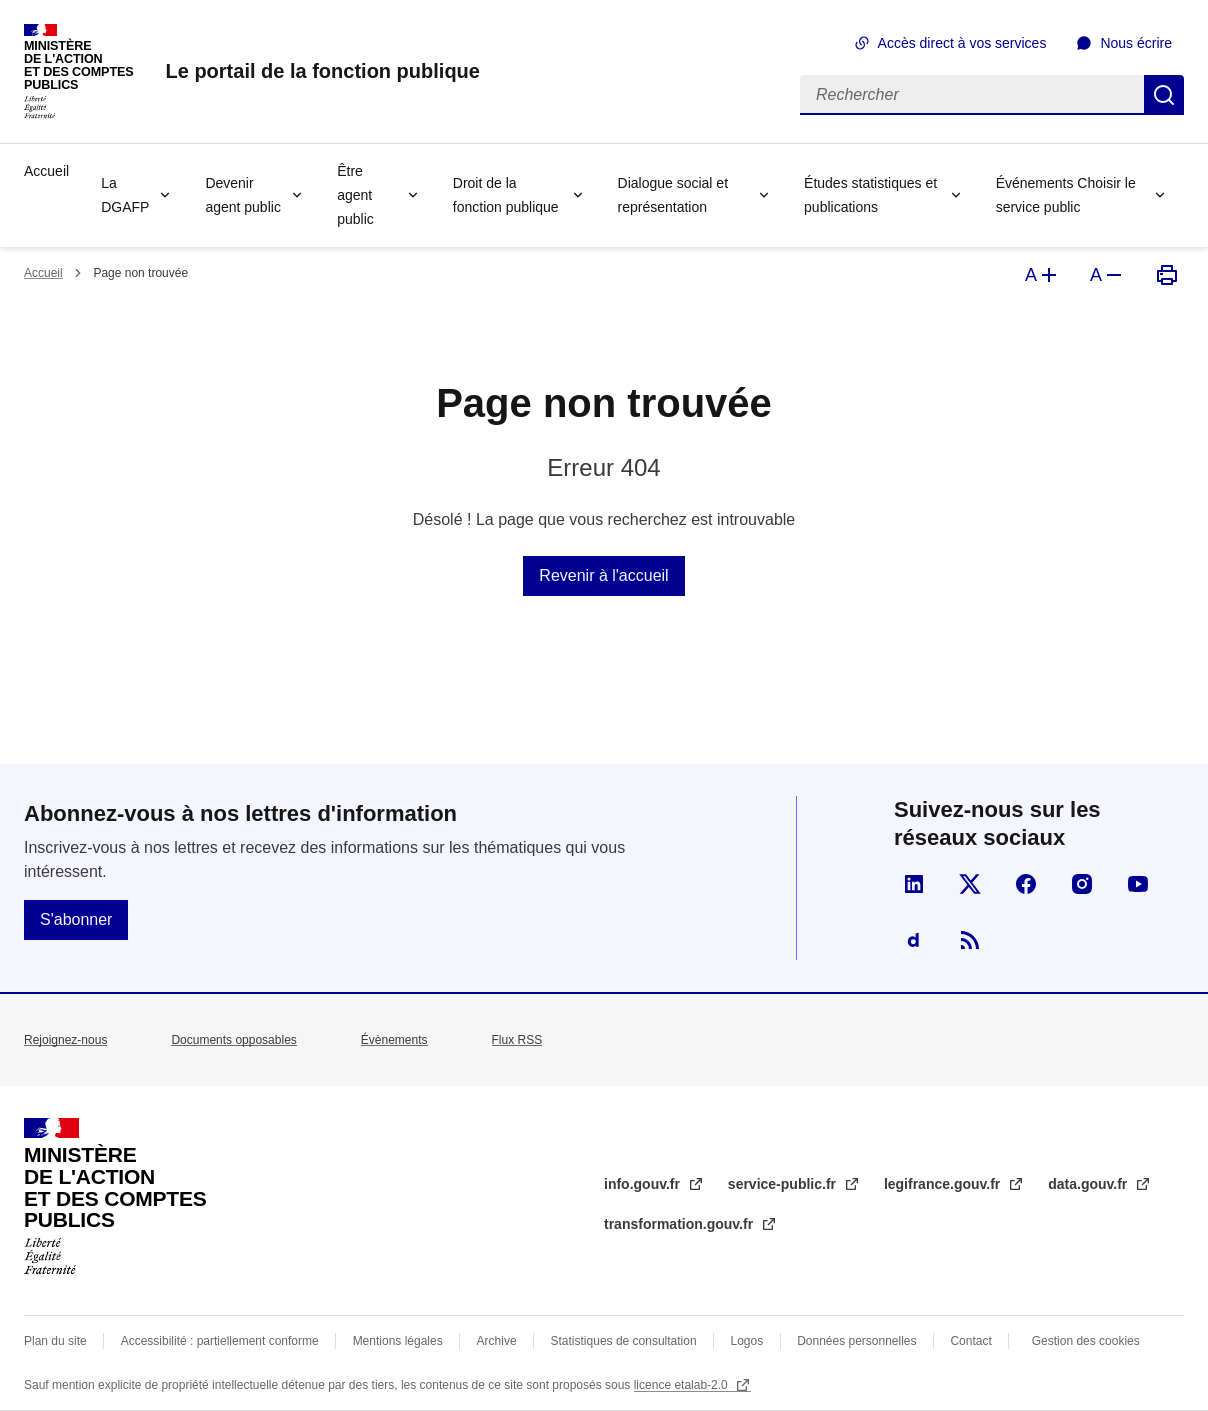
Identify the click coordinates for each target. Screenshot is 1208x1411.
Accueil (46, 171)
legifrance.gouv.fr (944, 1184)
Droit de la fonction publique (506, 195)
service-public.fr (784, 1184)
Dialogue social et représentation (673, 195)
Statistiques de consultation (624, 1341)
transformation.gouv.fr (680, 1224)
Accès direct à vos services (962, 43)
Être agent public (355, 195)
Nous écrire (1136, 43)
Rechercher (1164, 95)
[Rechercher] (972, 95)
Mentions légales (398, 1341)
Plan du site (55, 1341)
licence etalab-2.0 (682, 1385)
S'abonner (76, 919)
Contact (970, 1341)
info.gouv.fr (644, 1184)
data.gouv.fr (1089, 1184)
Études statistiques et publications (870, 195)
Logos (747, 1341)
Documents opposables (233, 1040)
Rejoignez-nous (65, 1040)
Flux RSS (517, 1040)
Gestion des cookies (1086, 1341)
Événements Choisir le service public (1066, 195)
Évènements (394, 1040)
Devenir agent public (243, 195)
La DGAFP (125, 195)
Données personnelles (856, 1341)
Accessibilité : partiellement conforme (220, 1341)
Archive (497, 1341)
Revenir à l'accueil (603, 575)
